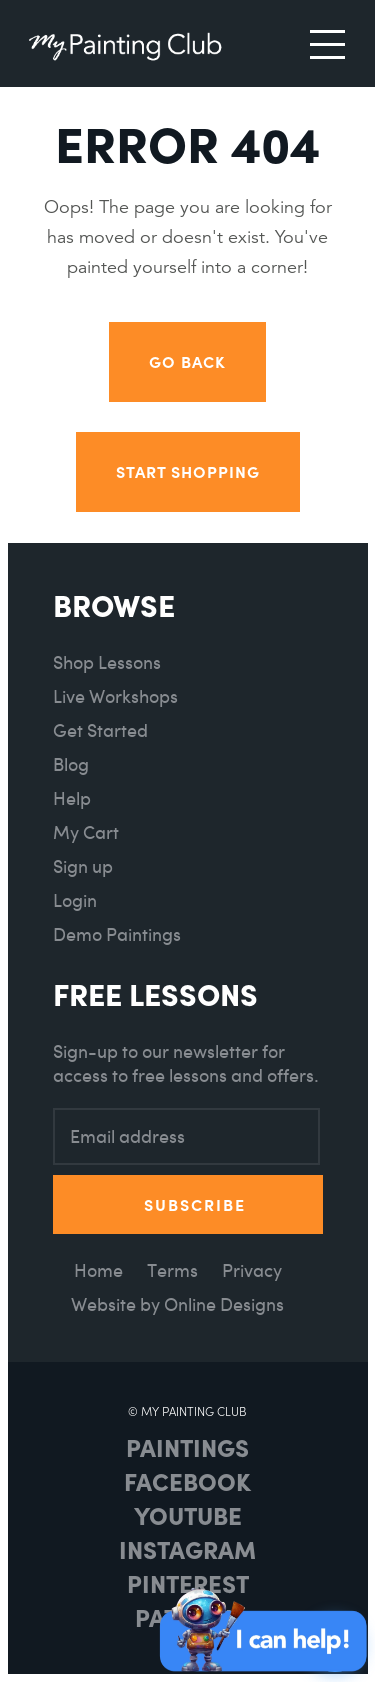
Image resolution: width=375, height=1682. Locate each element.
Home (98, 1270)
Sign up (83, 866)
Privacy (252, 1270)
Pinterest (188, 1583)
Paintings (187, 1447)
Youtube (188, 1515)
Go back (187, 361)
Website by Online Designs (177, 1304)
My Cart (86, 832)
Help (72, 798)
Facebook (187, 1481)
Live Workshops (115, 696)
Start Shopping (188, 471)
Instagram (187, 1549)
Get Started (100, 730)
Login (75, 900)
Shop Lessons (107, 662)
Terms (172, 1270)
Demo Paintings (117, 934)
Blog (71, 764)
